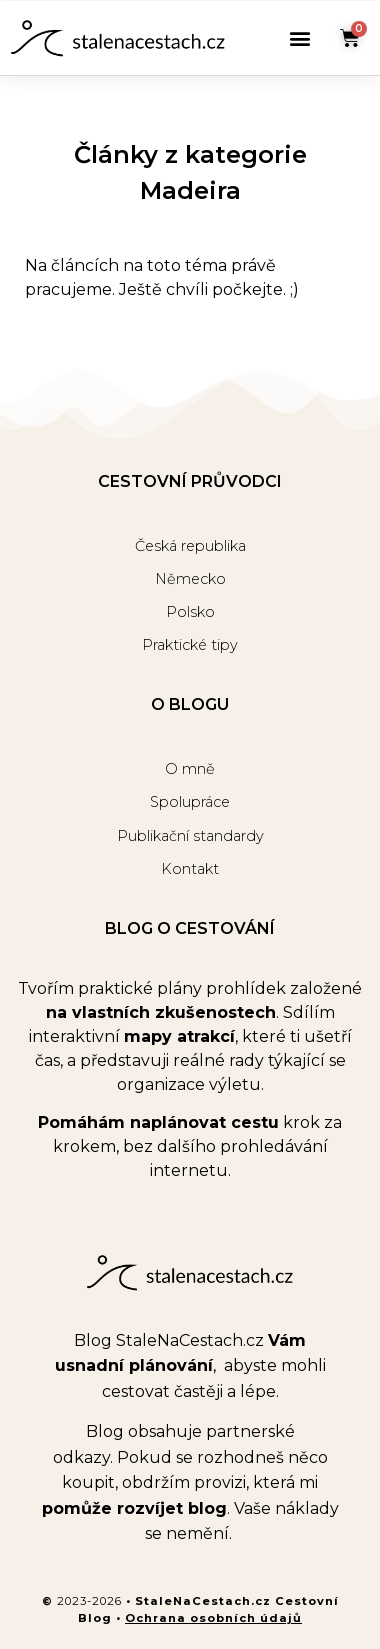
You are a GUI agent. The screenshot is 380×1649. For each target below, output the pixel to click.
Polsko (190, 612)
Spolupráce (190, 802)
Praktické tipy (190, 645)
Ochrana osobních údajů (213, 1618)
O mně (190, 769)
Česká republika (190, 546)
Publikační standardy (190, 836)
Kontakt (190, 869)
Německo (190, 579)
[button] (299, 38)
